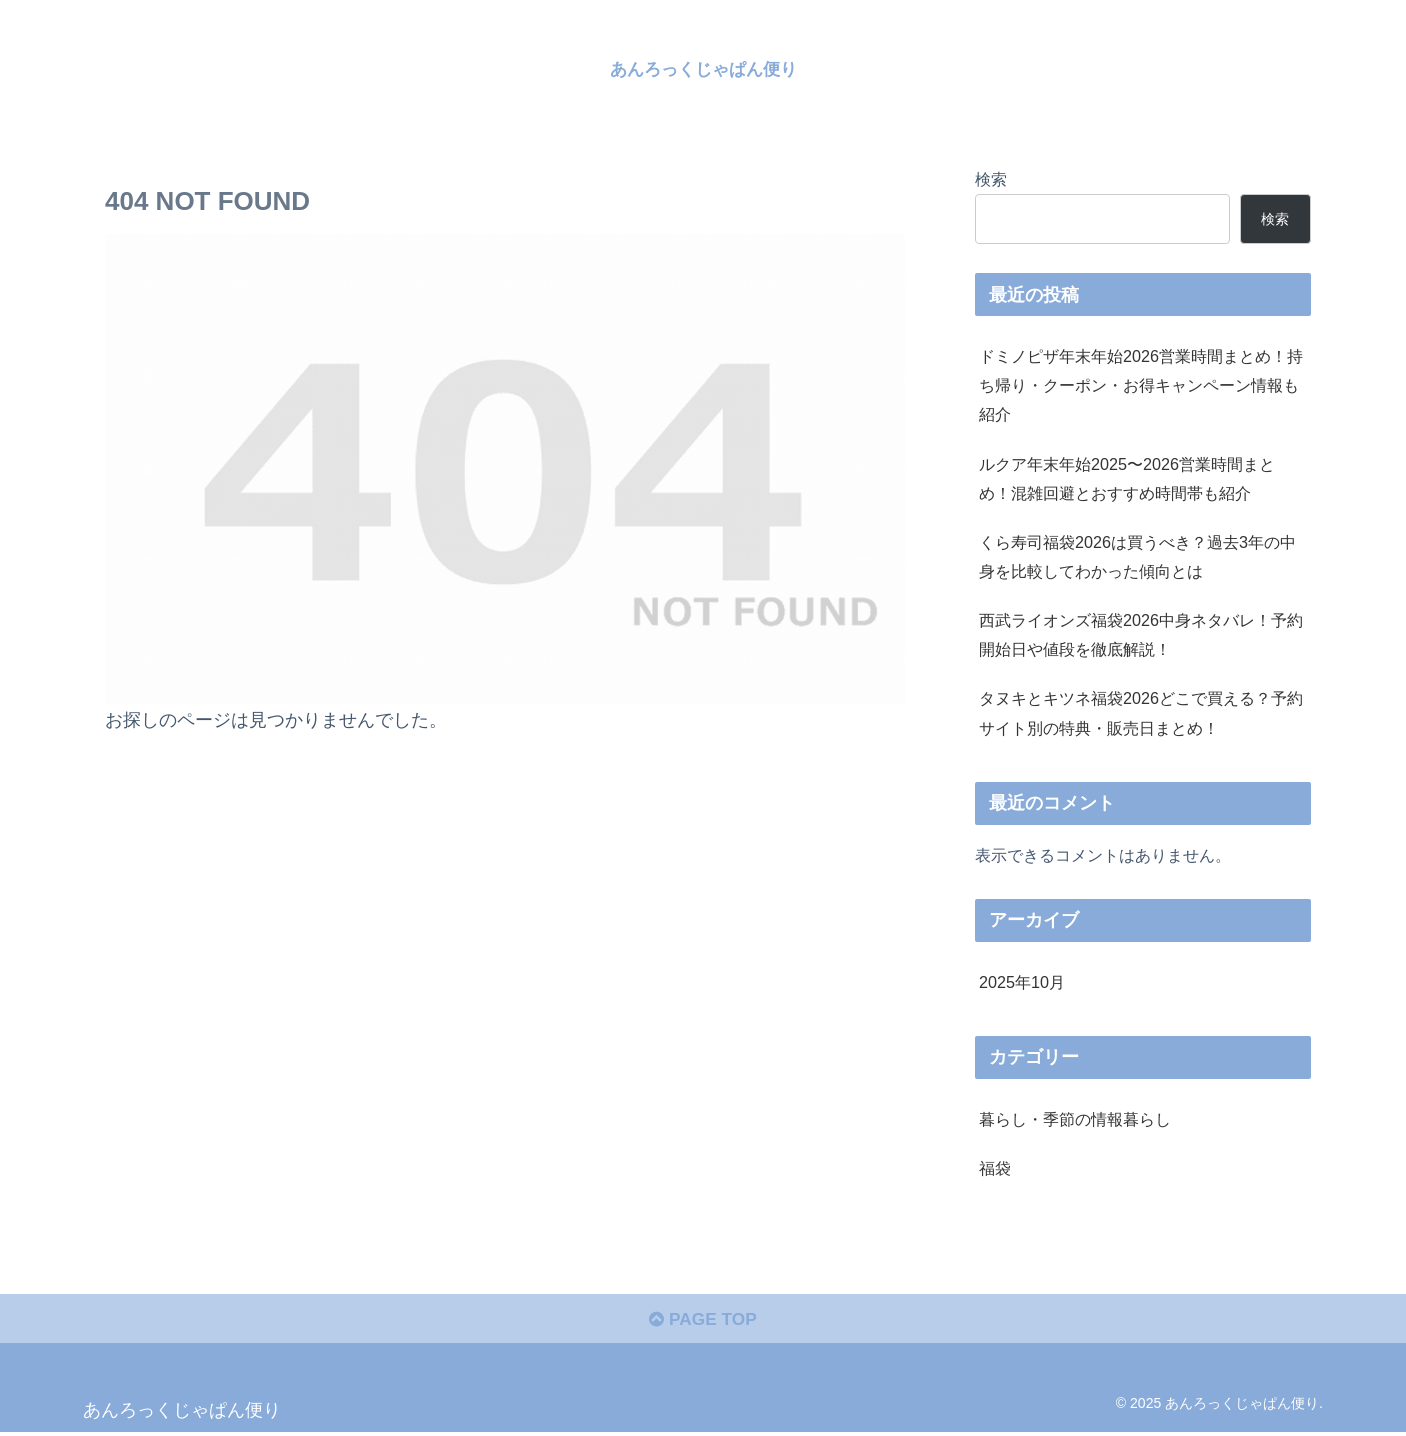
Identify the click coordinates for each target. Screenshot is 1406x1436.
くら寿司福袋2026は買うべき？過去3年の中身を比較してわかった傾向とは (1137, 556)
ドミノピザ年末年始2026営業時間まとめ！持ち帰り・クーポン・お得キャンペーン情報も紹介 (1141, 385)
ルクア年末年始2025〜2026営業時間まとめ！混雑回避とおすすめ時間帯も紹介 (1127, 478)
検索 (991, 179)
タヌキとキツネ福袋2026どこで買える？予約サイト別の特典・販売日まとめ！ (1141, 712)
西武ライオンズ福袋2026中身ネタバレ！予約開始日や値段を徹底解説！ (1141, 634)
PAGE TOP (702, 1322)
